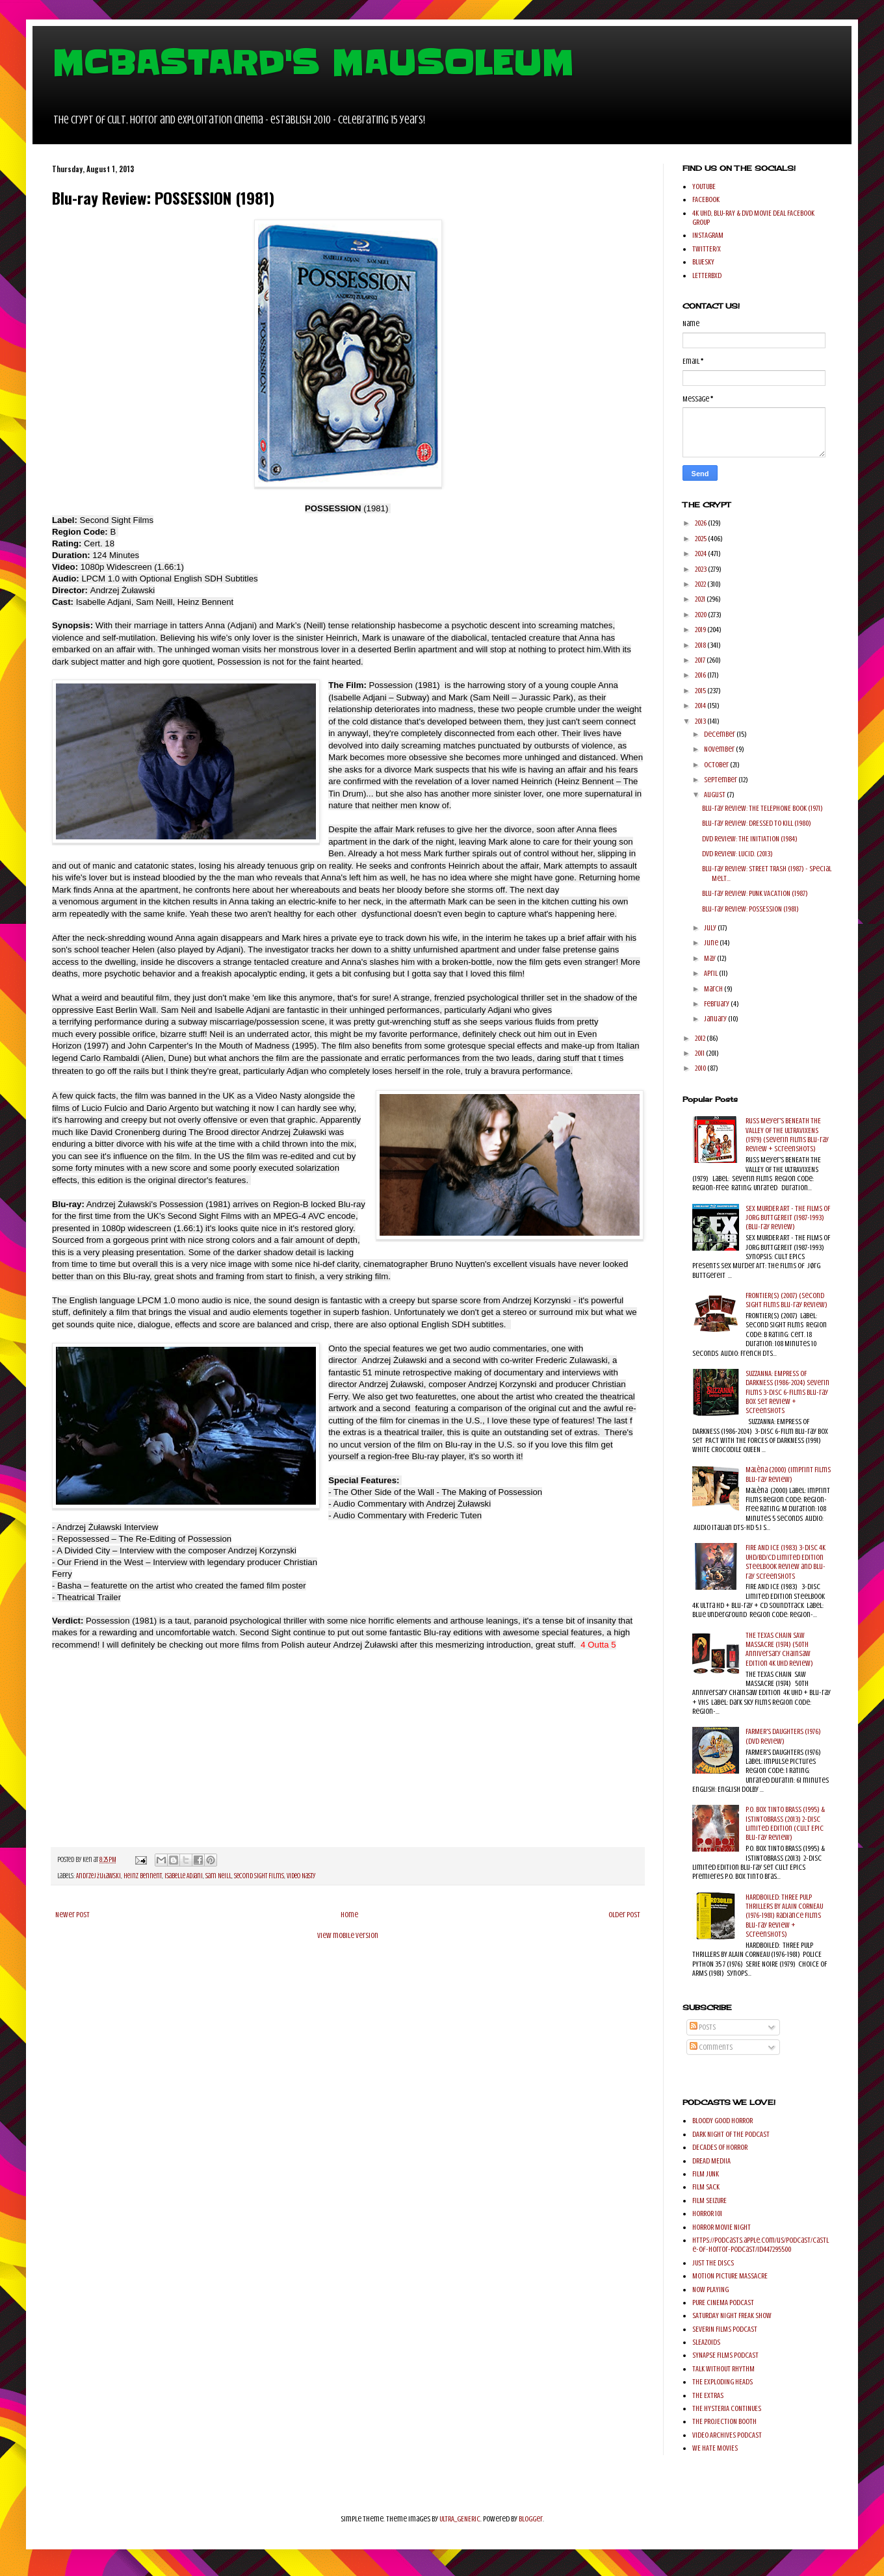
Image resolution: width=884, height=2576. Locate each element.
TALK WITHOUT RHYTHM (723, 2368)
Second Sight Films (259, 1876)
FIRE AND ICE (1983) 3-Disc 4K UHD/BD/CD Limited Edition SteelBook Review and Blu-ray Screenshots (786, 1561)
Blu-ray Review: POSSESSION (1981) (750, 908)
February (717, 1003)
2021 (701, 599)
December (720, 734)
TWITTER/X (706, 248)
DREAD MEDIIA (711, 2160)
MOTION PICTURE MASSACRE (730, 2275)
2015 (701, 690)
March (714, 988)
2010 (701, 1068)
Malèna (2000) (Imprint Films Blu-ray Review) (788, 1474)
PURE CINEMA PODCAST (723, 2302)
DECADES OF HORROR (720, 2147)
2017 (701, 660)
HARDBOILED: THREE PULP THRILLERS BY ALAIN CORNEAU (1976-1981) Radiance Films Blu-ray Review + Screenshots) (784, 1916)
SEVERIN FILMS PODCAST (724, 2329)
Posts (703, 2027)
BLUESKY (703, 261)
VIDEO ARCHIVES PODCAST (727, 2435)
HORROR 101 (707, 2213)
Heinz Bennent (143, 1876)
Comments (711, 2047)
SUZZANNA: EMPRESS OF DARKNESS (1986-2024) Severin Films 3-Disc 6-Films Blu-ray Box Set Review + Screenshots (787, 1392)
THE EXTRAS (707, 2395)
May (710, 958)
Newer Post (72, 1914)
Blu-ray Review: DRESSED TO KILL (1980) (756, 823)
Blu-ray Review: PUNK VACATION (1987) (755, 893)
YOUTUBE (704, 186)
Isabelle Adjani (183, 1876)
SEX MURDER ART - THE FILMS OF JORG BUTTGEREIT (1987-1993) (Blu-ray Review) (788, 1218)
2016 (701, 675)
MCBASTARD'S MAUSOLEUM (312, 63)
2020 (701, 614)
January (716, 1018)
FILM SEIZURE (709, 2200)
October (717, 764)
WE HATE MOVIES (715, 2448)
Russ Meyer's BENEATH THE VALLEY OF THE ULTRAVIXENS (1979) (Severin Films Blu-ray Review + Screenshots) (787, 1134)
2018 (701, 645)
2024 (701, 553)
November (720, 749)
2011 (700, 1053)
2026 (701, 523)
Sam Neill (218, 1876)
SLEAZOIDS (706, 2342)
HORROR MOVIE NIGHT (721, 2227)
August (715, 794)
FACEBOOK (706, 199)
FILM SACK (706, 2186)
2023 (701, 569)
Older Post (624, 1914)
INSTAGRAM (707, 235)
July (711, 927)
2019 (701, 629)
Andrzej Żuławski (98, 1876)
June (712, 942)
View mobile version (347, 1935)
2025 (701, 538)
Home (349, 1914)
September (721, 779)
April (711, 973)
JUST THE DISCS (713, 2262)
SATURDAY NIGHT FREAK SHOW (732, 2315)
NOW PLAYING (710, 2289)
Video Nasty (301, 1876)
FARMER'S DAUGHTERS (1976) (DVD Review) (783, 1736)
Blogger (531, 2518)
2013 (701, 721)
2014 (701, 705)
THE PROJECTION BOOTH (724, 2421)
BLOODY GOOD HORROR (722, 2120)
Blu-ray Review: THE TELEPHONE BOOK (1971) (762, 808)
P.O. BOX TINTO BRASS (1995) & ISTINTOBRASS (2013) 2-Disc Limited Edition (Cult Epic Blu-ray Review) (785, 1823)
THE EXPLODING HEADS (722, 2381)
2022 (701, 584)
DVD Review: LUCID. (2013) (737, 853)
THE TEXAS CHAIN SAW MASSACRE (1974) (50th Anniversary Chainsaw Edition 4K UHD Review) (779, 1649)
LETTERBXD (707, 275)
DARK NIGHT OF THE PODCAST (731, 2134)
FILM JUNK (705, 2173)
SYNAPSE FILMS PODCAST (725, 2355)
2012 (701, 1038)
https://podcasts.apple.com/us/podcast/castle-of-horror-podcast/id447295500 (760, 2245)
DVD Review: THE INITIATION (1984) (750, 838)
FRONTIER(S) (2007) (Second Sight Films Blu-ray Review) (786, 1300)
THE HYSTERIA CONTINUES (726, 2408)
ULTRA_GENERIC (459, 2518)
